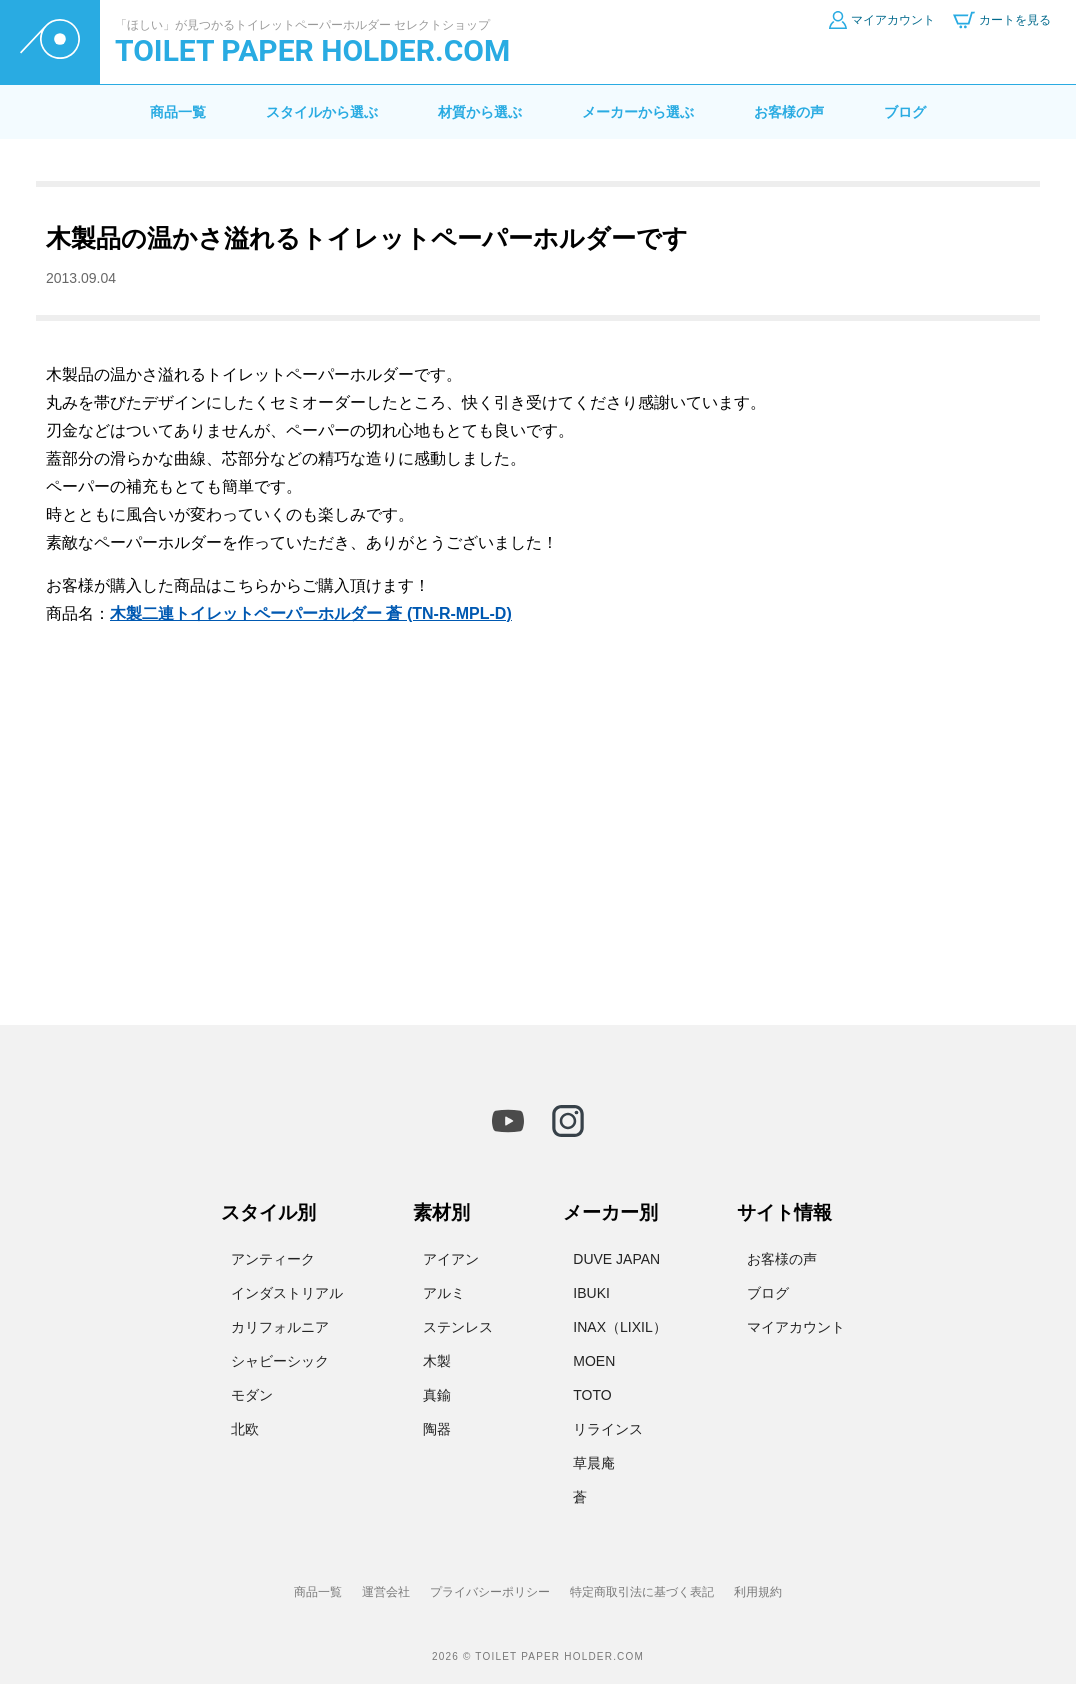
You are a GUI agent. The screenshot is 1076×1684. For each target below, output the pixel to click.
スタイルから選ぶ (322, 112)
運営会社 (386, 1592)
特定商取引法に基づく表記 (642, 1592)
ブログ (905, 112)
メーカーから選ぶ (638, 112)
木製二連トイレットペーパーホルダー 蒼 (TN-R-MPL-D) (311, 613)
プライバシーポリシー (490, 1592)
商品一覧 (178, 112)
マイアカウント (796, 1327)
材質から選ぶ (480, 112)
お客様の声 (789, 112)
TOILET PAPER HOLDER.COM (312, 50)
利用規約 (758, 1592)
